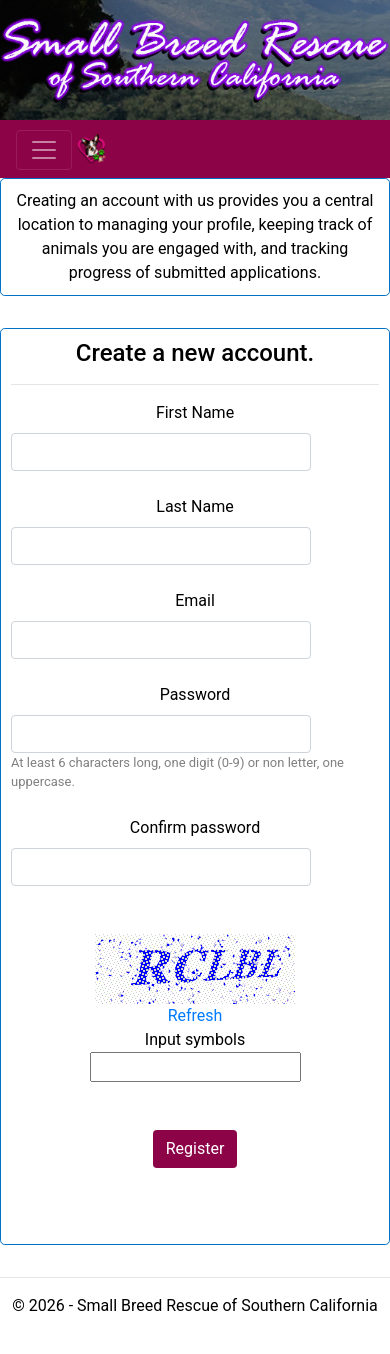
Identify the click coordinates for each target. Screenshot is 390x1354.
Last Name (194, 506)
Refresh (195, 1015)
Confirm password (195, 827)
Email (195, 600)
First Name (195, 412)
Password (195, 694)
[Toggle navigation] (44, 150)
